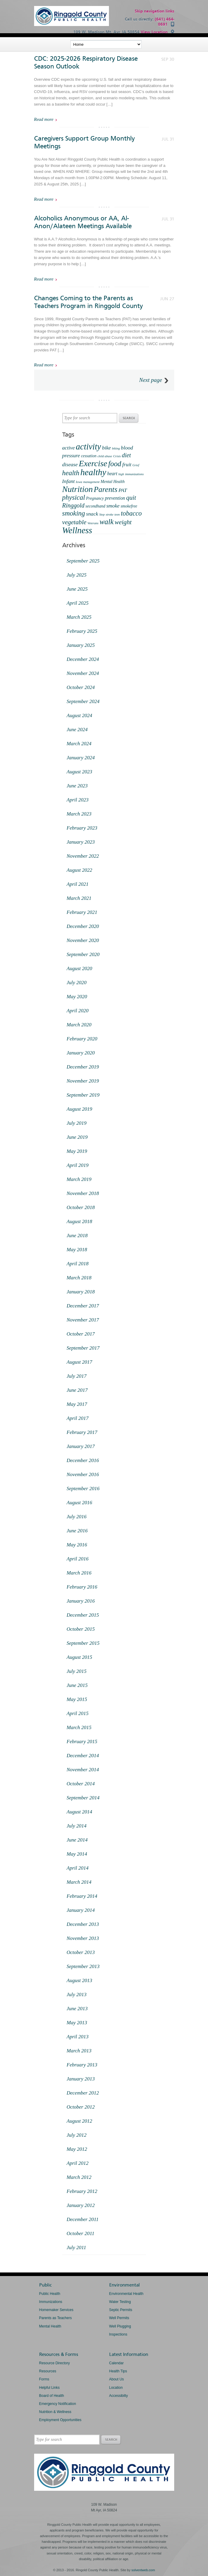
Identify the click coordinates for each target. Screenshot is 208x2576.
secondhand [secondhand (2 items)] (95, 506)
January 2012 (81, 2205)
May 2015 (77, 1699)
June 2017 (77, 1390)
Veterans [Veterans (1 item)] (92, 523)
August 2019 (79, 1109)
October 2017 (81, 1334)
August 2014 (79, 1812)
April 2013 (78, 2037)
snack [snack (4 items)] (92, 514)
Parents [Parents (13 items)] (105, 489)
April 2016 (78, 1559)
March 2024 (79, 743)
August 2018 (79, 1221)
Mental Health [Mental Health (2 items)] (113, 481)
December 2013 (83, 1924)
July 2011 (76, 2247)
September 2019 (83, 1095)
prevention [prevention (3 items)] (115, 498)
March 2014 (79, 1882)
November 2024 (83, 673)
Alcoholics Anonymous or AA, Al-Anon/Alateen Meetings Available (83, 222)
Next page (150, 380)
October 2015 (81, 1629)
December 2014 (83, 1755)
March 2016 (79, 1573)
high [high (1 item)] (121, 474)
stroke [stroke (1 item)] (109, 514)
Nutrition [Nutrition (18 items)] (77, 489)
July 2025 (77, 575)
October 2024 (81, 687)
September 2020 (83, 954)
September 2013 (83, 1966)
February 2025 (82, 631)
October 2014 (81, 1784)
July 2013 (77, 1994)
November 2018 (83, 1193)
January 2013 (81, 2079)
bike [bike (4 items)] (106, 448)
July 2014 (77, 1826)
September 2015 (83, 1643)
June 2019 (77, 1137)
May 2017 (77, 1404)
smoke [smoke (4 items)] (112, 506)
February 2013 (82, 2065)
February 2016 (82, 1587)
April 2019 (78, 1165)
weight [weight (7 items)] (123, 522)
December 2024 (83, 659)
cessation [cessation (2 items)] (88, 456)
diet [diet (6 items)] (126, 455)
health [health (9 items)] (70, 473)
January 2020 (81, 1053)
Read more (44, 119)
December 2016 (83, 1460)
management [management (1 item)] (91, 482)
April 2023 (78, 800)
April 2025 (78, 603)
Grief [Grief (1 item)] (136, 465)
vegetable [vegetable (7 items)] (74, 522)
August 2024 (79, 715)
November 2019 (83, 1081)
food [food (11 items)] (114, 464)
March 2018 (79, 1278)
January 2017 (81, 1446)
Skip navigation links (154, 11)
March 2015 (79, 1727)
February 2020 (82, 1039)
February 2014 (82, 1896)
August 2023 (79, 772)
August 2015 (79, 1657)
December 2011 (83, 2219)
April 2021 (78, 884)
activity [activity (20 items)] (88, 446)
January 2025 (81, 645)
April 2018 (78, 1263)
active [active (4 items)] (68, 448)
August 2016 (79, 1502)
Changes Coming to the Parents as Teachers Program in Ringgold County (88, 302)
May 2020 (77, 996)
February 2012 (82, 2191)
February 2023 (82, 828)
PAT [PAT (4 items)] (123, 490)
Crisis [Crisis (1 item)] (117, 456)
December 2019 (83, 1067)
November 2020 (83, 940)
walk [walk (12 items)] (107, 522)
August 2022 (79, 870)
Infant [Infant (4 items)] (68, 481)
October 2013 (81, 1952)
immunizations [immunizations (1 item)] (134, 474)
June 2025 (77, 589)
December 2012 (83, 2093)
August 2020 (79, 968)
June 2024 (77, 729)
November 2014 (83, 1769)
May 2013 (77, 2022)
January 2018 (81, 1292)
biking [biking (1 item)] (116, 448)
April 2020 (78, 1010)
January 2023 (81, 842)
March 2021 (79, 898)
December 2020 (83, 926)
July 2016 (77, 1516)
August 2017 (79, 1362)
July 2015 (77, 1671)
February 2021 (82, 912)
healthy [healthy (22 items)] (93, 472)
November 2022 (83, 856)
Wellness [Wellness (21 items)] (77, 530)
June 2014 (77, 1840)
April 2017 (78, 1418)
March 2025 (79, 617)
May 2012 (77, 2149)
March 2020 (79, 1025)
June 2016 (77, 1531)
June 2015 (77, 1685)
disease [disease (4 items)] (70, 464)
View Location (154, 32)
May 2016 (77, 1545)
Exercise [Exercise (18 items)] (93, 463)
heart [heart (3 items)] (112, 473)
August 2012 (79, 2121)
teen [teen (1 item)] (117, 514)
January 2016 (81, 1601)
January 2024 (81, 757)
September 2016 (83, 1488)
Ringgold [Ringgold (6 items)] (73, 505)
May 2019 (77, 1151)
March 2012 (79, 2177)
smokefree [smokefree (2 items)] (129, 506)
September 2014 (83, 1798)
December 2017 (83, 1306)
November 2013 (83, 1938)
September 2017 (83, 1348)
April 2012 (78, 2163)
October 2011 (81, 2233)
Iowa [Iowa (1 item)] (79, 482)
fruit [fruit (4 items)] (127, 464)
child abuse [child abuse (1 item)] (105, 456)
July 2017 (77, 1376)
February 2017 (82, 1432)
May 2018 (77, 1249)
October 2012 (81, 2107)
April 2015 (78, 1713)
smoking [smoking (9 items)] (73, 513)
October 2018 (81, 1207)
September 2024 (83, 701)
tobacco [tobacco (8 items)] (131, 513)
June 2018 (77, 1235)
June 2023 (77, 786)
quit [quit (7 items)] (131, 497)
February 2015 (82, 1741)
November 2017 (83, 1320)
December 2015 (83, 1615)
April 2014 (78, 1868)
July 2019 (77, 1123)
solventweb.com (143, 2570)
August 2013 (79, 1980)
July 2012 (77, 2135)
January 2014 (81, 1910)
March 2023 (79, 814)
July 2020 (77, 982)
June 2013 (77, 2008)
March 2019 (79, 1179)
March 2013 (79, 2051)
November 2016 (83, 1474)
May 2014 (77, 1854)
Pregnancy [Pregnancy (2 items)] (95, 498)
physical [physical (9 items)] (73, 497)
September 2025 (83, 561)
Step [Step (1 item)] (101, 514)
